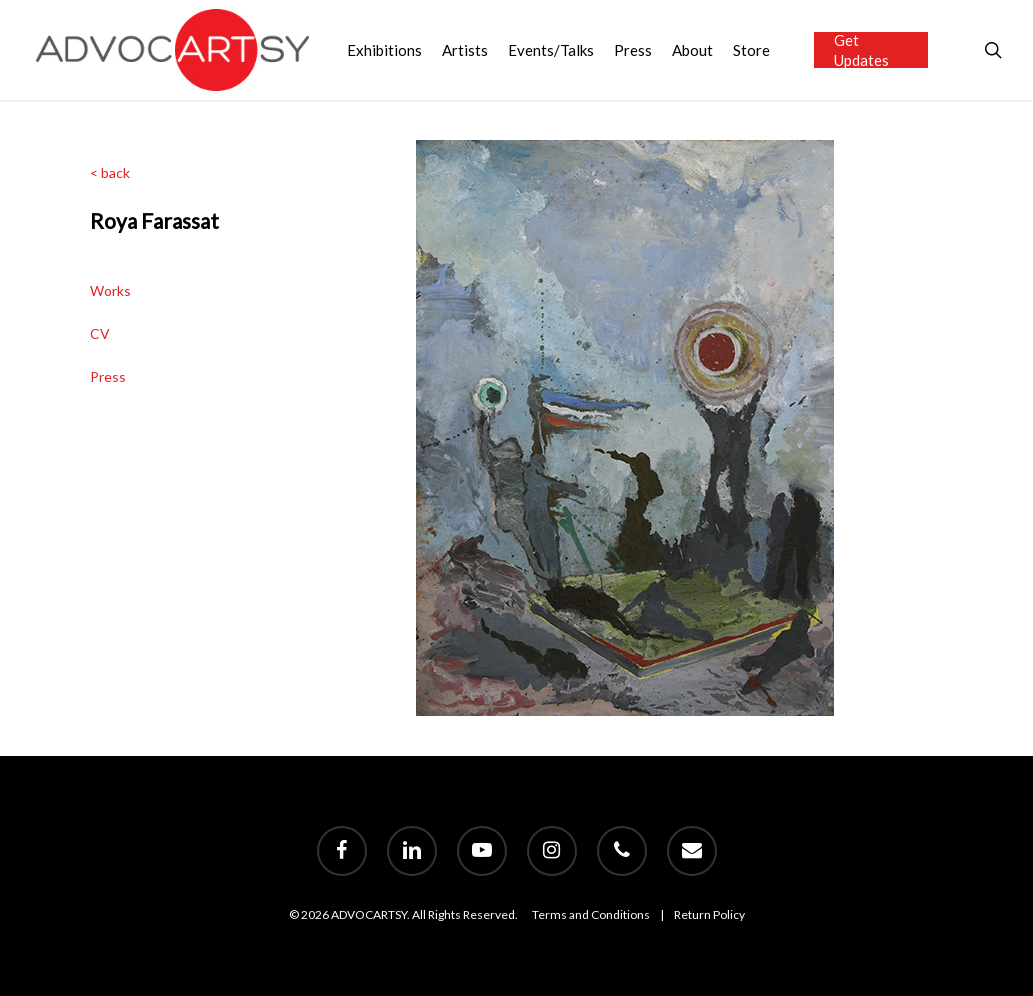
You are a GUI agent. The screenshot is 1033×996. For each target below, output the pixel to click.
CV (100, 333)
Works (110, 290)
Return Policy (709, 914)
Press (108, 376)
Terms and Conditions (591, 914)
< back (110, 172)
